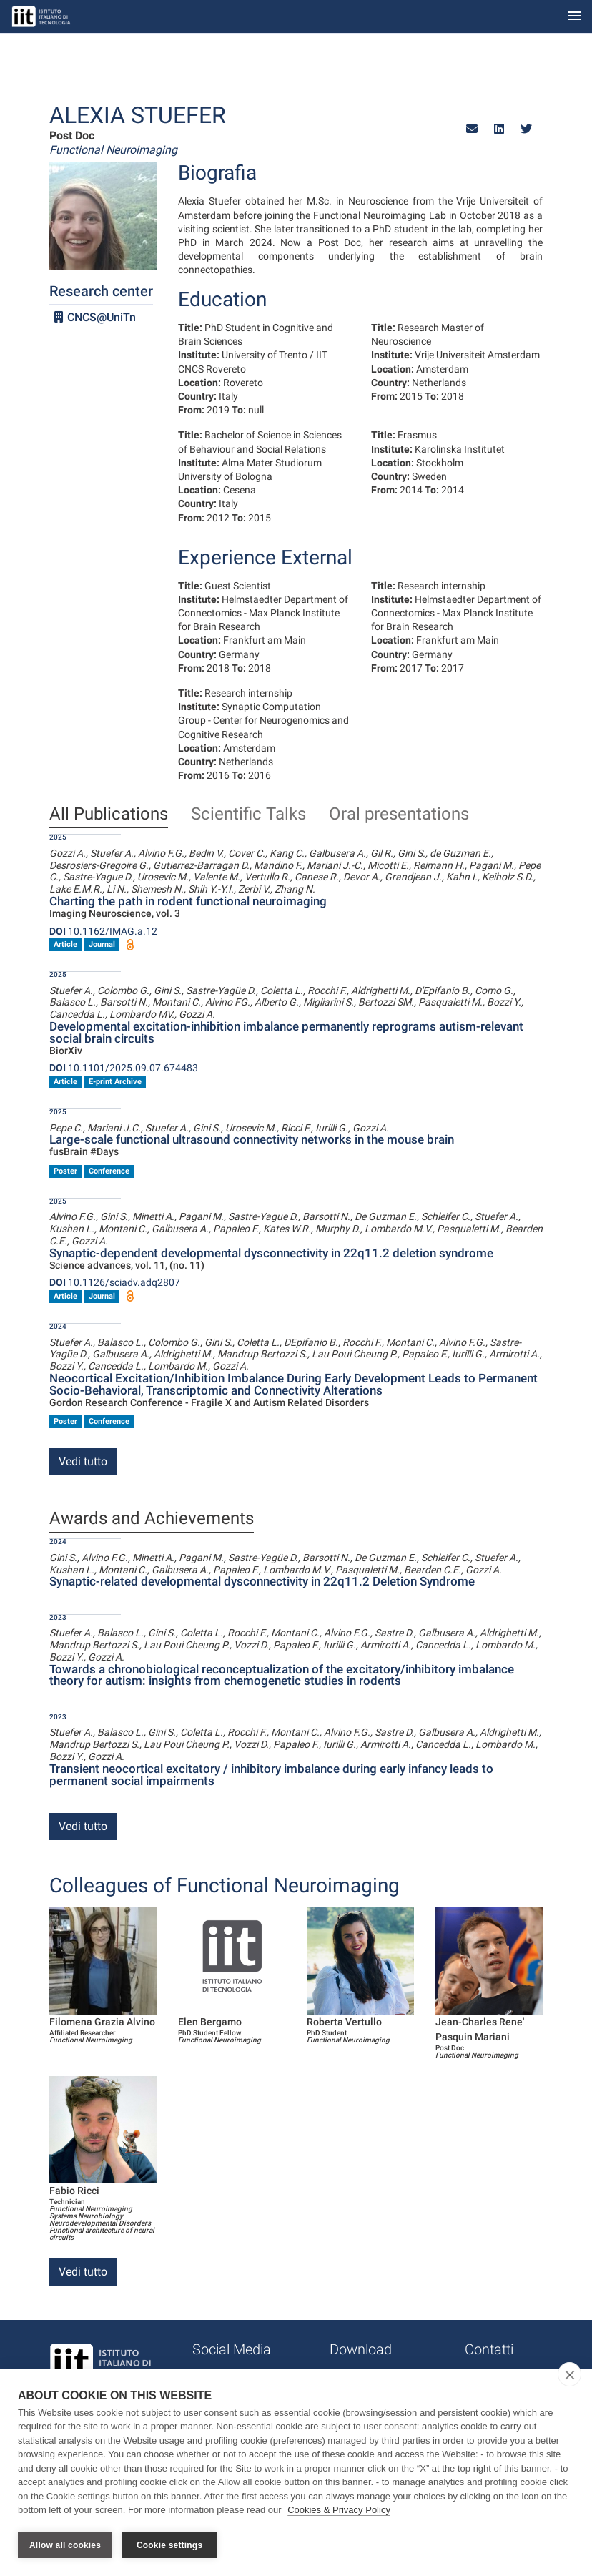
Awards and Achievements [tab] (151, 1519)
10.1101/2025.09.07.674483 (123, 1067)
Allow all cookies (65, 2545)
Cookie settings (169, 2545)
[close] (569, 2374)
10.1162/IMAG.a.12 (103, 931)
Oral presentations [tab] (399, 814)
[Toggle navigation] (574, 17)
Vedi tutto (83, 1461)
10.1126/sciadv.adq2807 (114, 1282)
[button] (472, 129)
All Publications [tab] (108, 814)
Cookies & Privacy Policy (338, 2510)
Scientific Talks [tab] (248, 814)
